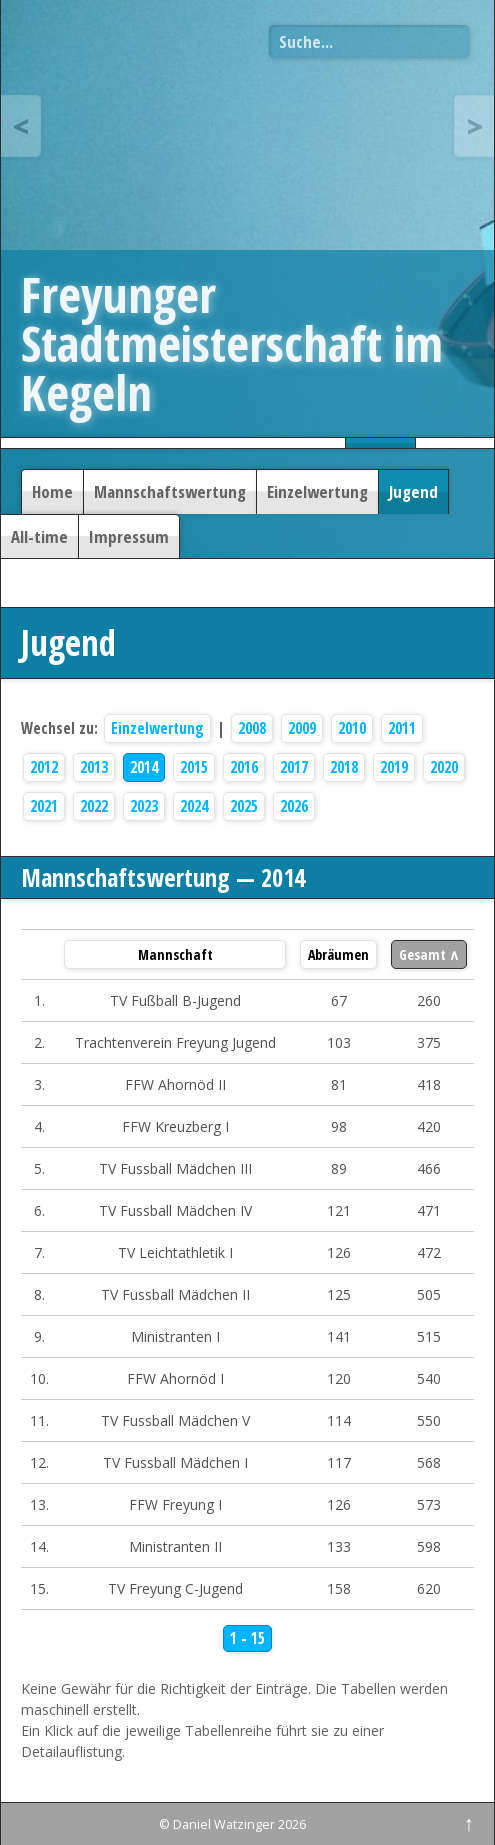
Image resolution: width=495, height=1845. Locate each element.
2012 (44, 767)
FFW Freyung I (175, 1504)
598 (429, 1546)
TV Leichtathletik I (175, 1252)
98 (339, 1126)
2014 (144, 767)
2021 (44, 806)
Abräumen (338, 954)
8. (39, 1294)
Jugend (413, 491)
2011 (402, 728)
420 (429, 1126)
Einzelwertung (317, 491)
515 (429, 1336)
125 (339, 1294)
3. (39, 1084)
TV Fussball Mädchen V (175, 1420)
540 (429, 1378)
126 (339, 1252)
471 (429, 1210)
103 (339, 1042)
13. (39, 1504)
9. (39, 1336)
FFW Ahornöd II (175, 1084)
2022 (94, 806)
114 (339, 1420)
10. (39, 1378)
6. (39, 1210)
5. (39, 1168)
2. (39, 1042)
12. (39, 1462)
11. (39, 1420)
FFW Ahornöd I (175, 1378)
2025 (244, 806)
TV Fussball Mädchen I (175, 1462)
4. (39, 1126)
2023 (144, 806)
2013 (94, 767)
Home (52, 491)
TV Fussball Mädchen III (175, 1168)
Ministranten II (175, 1546)
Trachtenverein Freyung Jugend (175, 1042)
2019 (394, 767)
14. (39, 1546)
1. (39, 1000)
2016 (244, 767)
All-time (39, 536)
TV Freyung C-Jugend (175, 1588)
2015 (194, 767)
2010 (352, 728)
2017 (294, 767)
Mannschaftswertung (170, 491)
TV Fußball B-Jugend (175, 1000)
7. (39, 1252)
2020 (444, 767)
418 (429, 1084)
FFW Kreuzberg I (175, 1126)
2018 (344, 767)
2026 (294, 806)
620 (429, 1588)
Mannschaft (175, 954)
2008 (252, 728)
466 (429, 1168)
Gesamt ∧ (429, 954)
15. (39, 1588)
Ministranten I (175, 1336)
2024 (194, 806)
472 (429, 1252)
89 (339, 1168)
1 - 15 (247, 1638)
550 (429, 1420)
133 (339, 1546)
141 (339, 1336)
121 (339, 1210)
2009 (302, 728)
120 (339, 1378)
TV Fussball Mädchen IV (175, 1210)
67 (339, 1000)
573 (429, 1504)
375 (429, 1042)
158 (339, 1588)
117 (339, 1462)
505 (429, 1294)
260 (429, 1000)
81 (339, 1084)
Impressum (129, 536)
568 (429, 1462)
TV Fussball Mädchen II (175, 1294)
